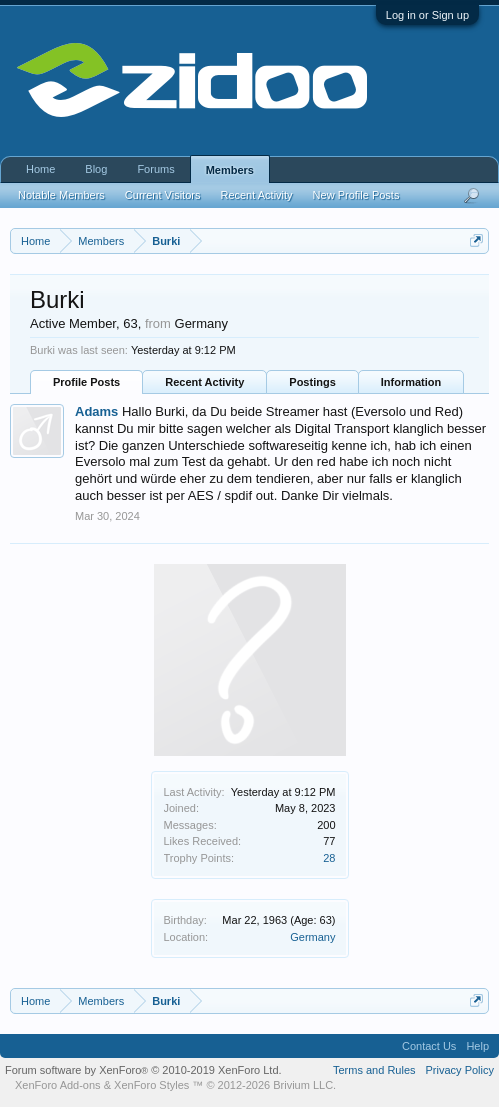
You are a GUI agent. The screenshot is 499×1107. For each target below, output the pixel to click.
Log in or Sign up (427, 15)
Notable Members (61, 195)
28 (329, 858)
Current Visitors (163, 195)
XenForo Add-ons (58, 1085)
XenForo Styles (151, 1085)
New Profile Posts (356, 195)
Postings (312, 382)
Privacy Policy (460, 1070)
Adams (96, 411)
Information (411, 382)
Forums (155, 169)
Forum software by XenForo (143, 1070)
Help (477, 1046)
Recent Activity (204, 382)
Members (230, 170)
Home (40, 169)
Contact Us (429, 1046)
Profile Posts (86, 382)
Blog (96, 169)
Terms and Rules (374, 1070)
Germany (312, 937)
